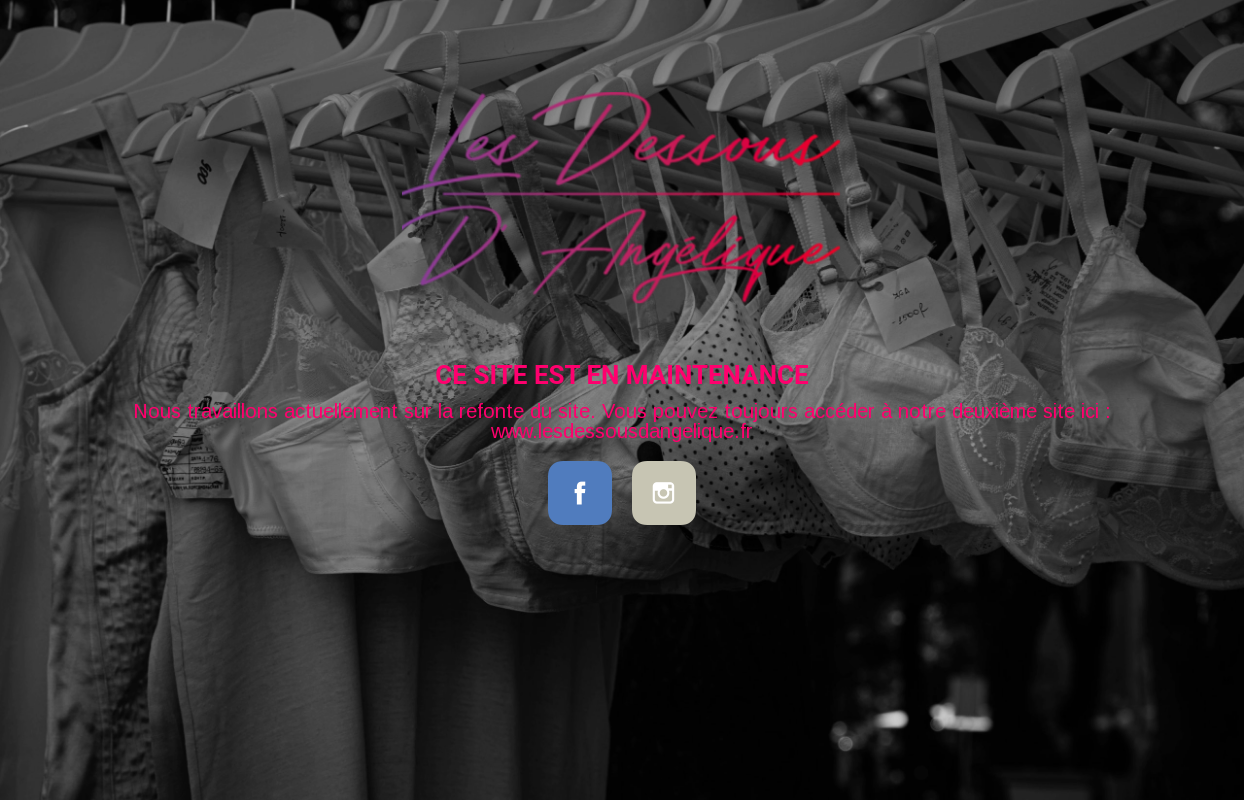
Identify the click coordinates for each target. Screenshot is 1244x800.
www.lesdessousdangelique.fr (622, 431)
